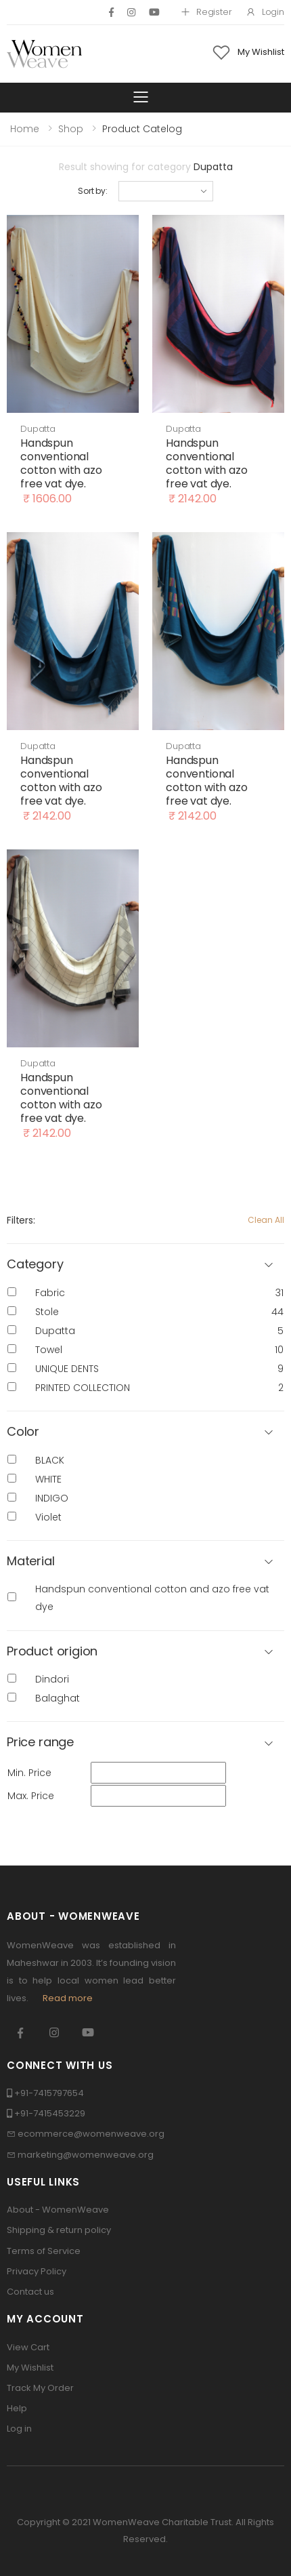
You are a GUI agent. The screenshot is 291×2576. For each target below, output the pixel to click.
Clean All (266, 1220)
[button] (145, 1432)
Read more (68, 1998)
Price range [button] (40, 1742)
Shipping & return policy (59, 2229)
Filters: (21, 1220)
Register (206, 11)
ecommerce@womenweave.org (91, 2133)
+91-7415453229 (49, 2113)
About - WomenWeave (58, 2209)
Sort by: (93, 191)
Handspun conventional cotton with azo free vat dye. (61, 463)
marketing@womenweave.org (86, 2154)
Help (17, 2408)
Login (265, 11)
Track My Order (40, 2387)
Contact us (30, 2291)
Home (24, 129)
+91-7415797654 (49, 2093)
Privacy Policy (36, 2271)
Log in (19, 2428)
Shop (70, 129)
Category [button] (35, 1264)
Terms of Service (44, 2251)
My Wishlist (30, 2367)
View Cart (28, 2347)
